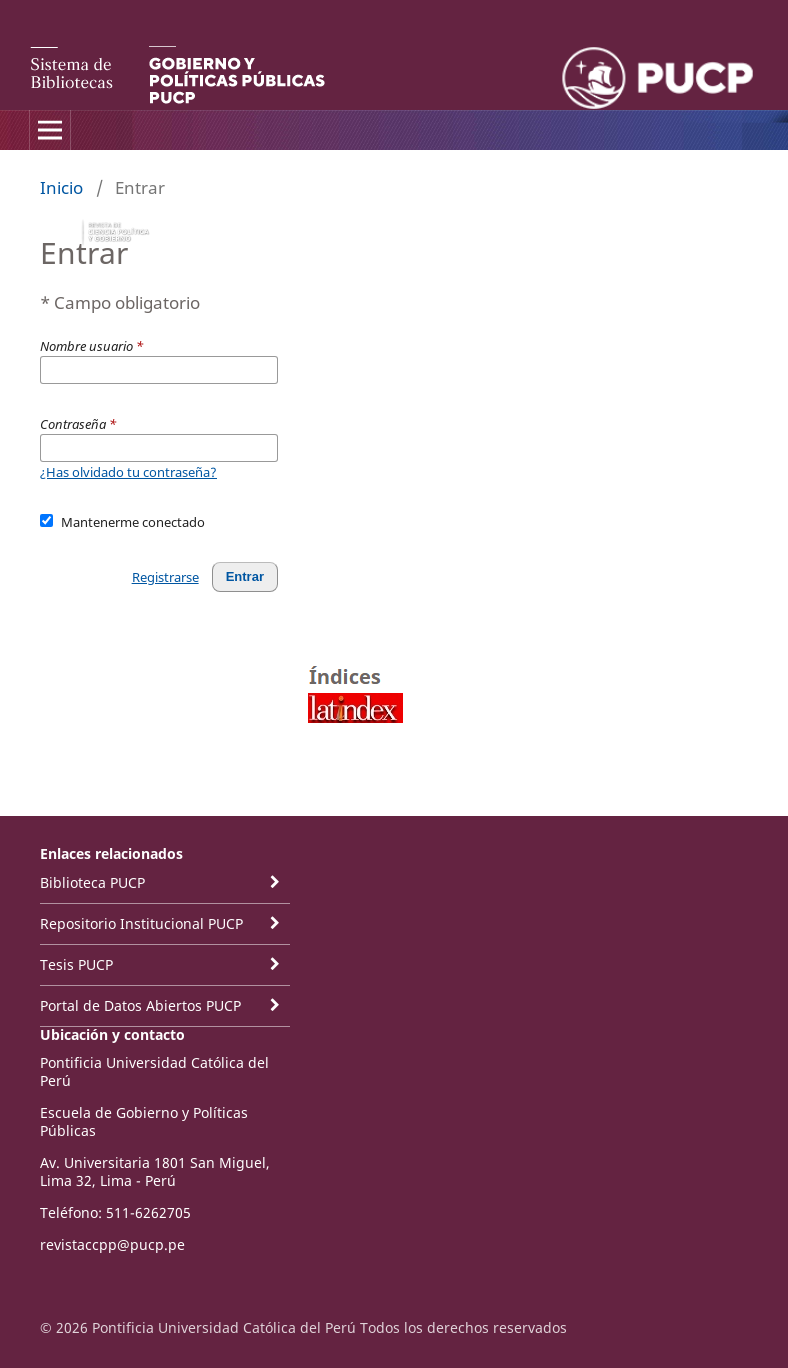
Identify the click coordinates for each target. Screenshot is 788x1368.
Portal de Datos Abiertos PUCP (140, 1005)
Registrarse (165, 577)
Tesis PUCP (76, 964)
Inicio (61, 187)
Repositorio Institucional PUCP (141, 923)
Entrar (245, 576)
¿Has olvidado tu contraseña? (128, 472)
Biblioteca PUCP (92, 882)
